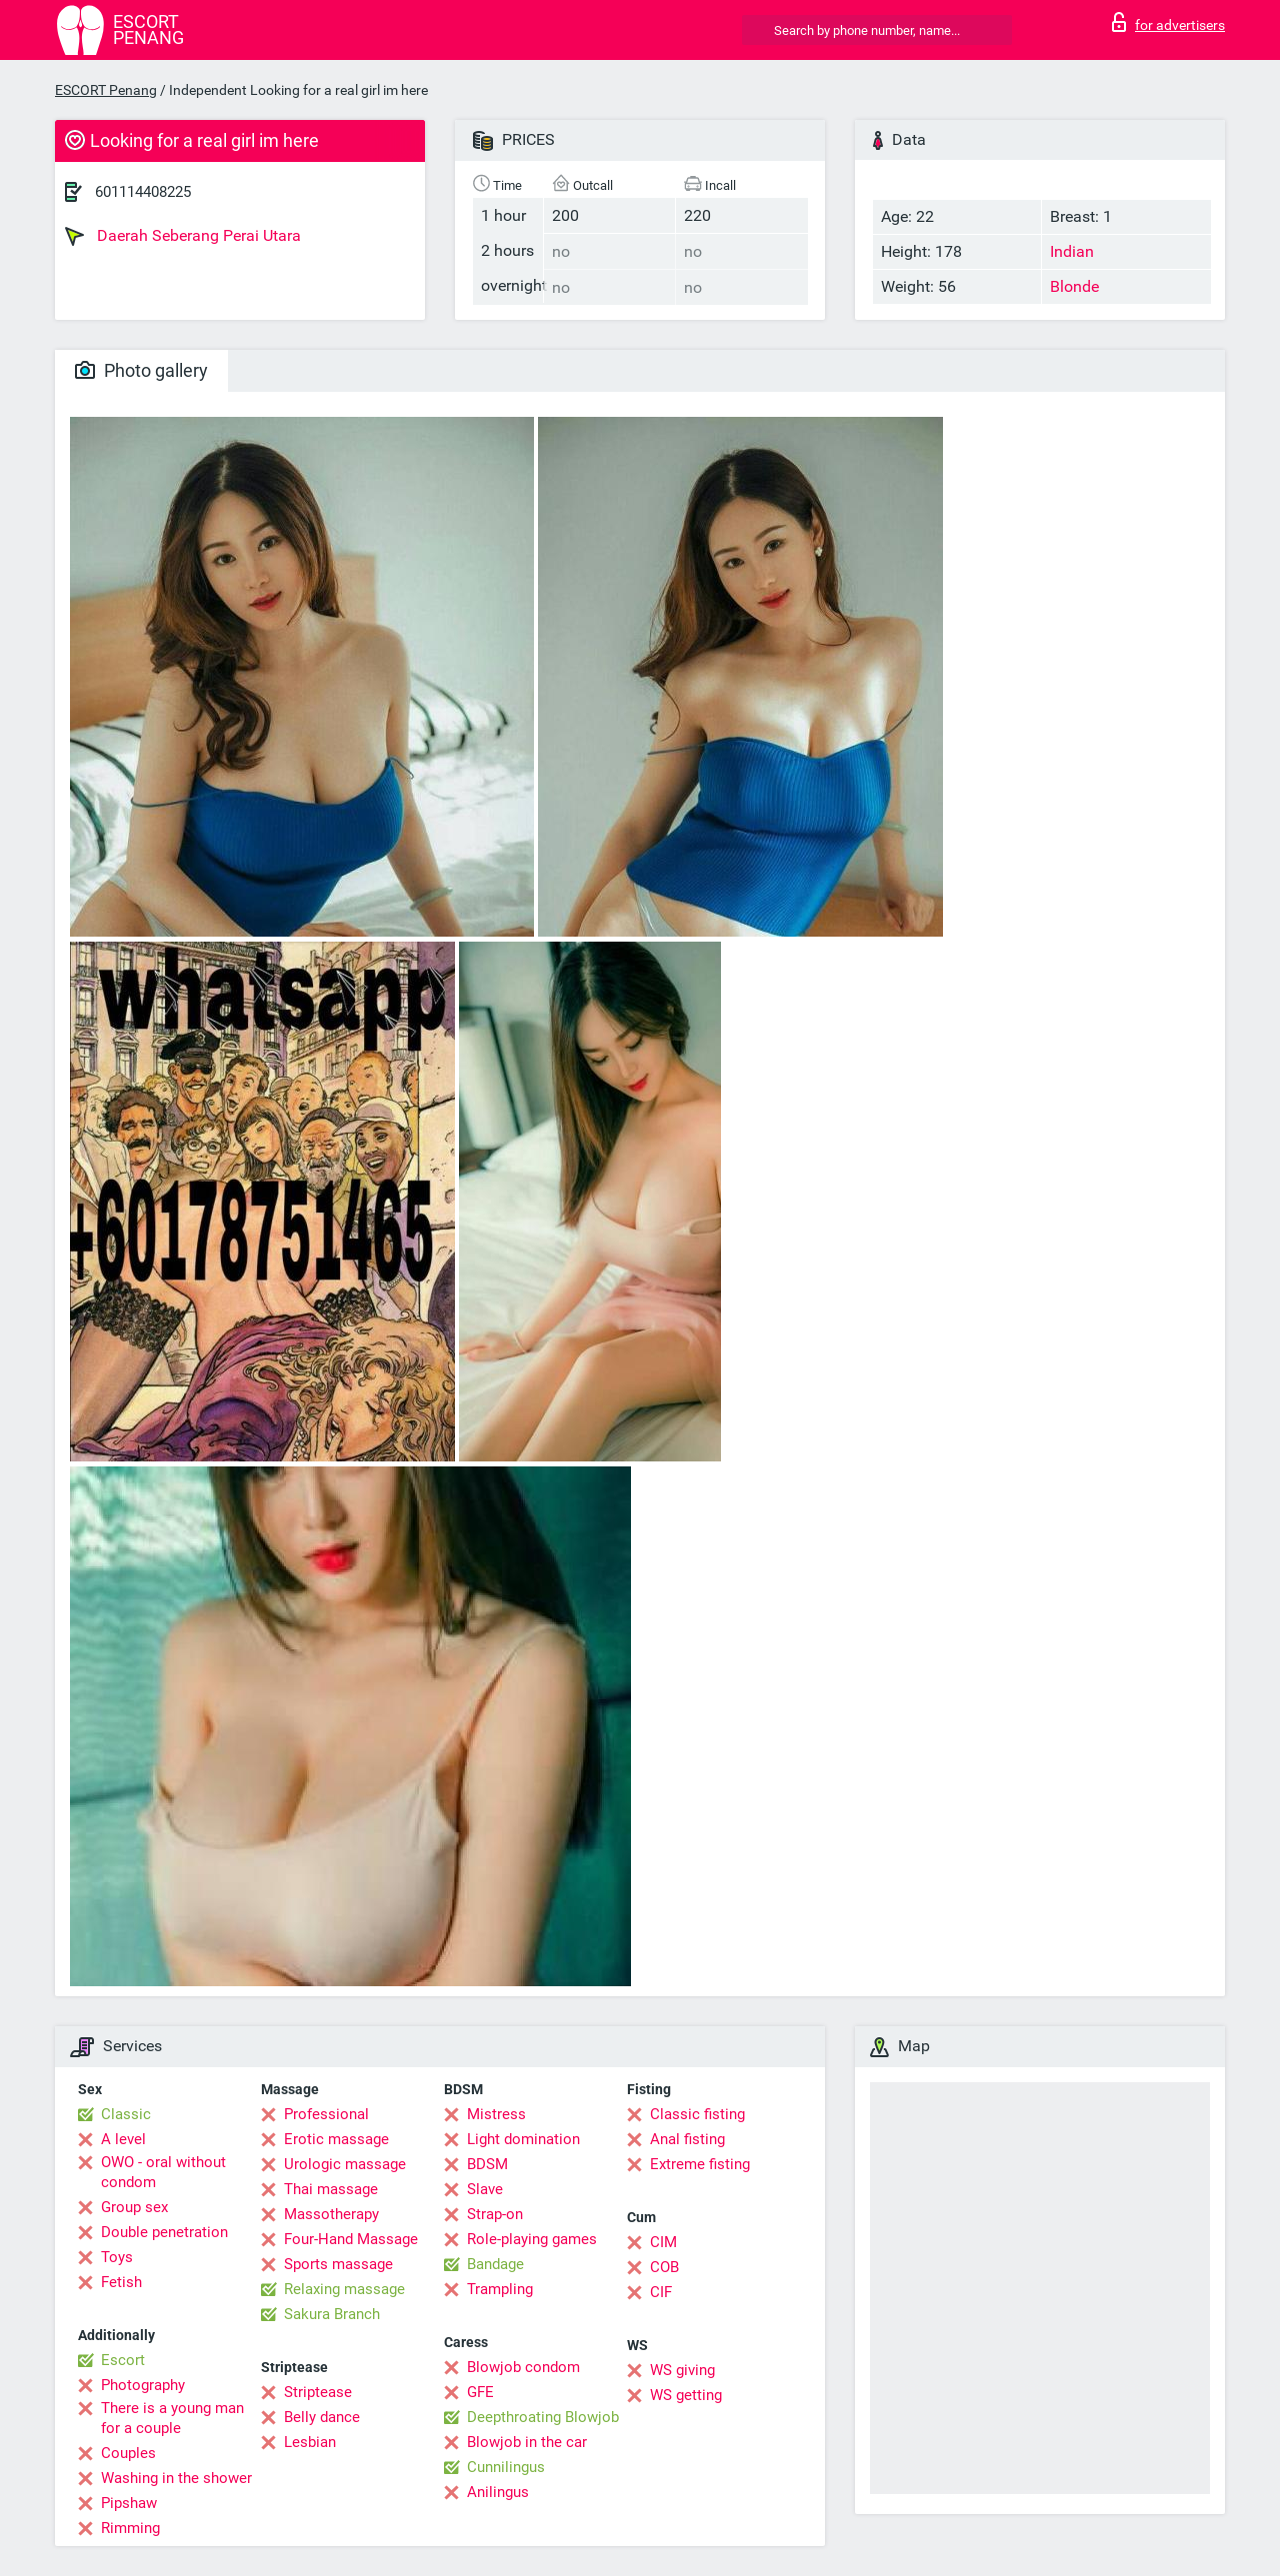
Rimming (130, 2528)
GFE (480, 2392)
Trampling (500, 2289)
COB (664, 2267)
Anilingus (498, 2492)
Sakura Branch (332, 2314)
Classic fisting (697, 2114)
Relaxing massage (344, 2289)
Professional (326, 2114)
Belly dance (322, 2417)
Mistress (496, 2114)
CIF (661, 2292)
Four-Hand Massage (351, 2239)
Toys (117, 2257)
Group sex (134, 2207)
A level (123, 2139)
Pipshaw (129, 2503)
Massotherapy (331, 2214)
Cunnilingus (506, 2467)
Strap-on (495, 2214)
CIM (663, 2242)
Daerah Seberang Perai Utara (183, 236)
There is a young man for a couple (172, 2418)
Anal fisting (687, 2139)
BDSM (487, 2164)
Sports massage (338, 2264)
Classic (126, 2114)
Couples (128, 2453)
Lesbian (310, 2442)
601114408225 (143, 192)
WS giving (682, 2370)
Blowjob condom (523, 2367)
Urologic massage (345, 2164)
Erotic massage (336, 2139)
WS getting (686, 2395)
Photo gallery (141, 370)
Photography (143, 2385)
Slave (485, 2189)
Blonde (1074, 286)
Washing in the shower (176, 2478)
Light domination (523, 2139)
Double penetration (164, 2232)
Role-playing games (532, 2239)
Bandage (495, 2264)
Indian (1072, 251)
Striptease (318, 2392)
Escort (123, 2360)
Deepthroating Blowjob (543, 2417)
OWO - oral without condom (163, 2172)
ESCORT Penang (106, 90)
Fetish (121, 2282)
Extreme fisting (700, 2164)
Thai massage (331, 2189)
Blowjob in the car (527, 2442)
